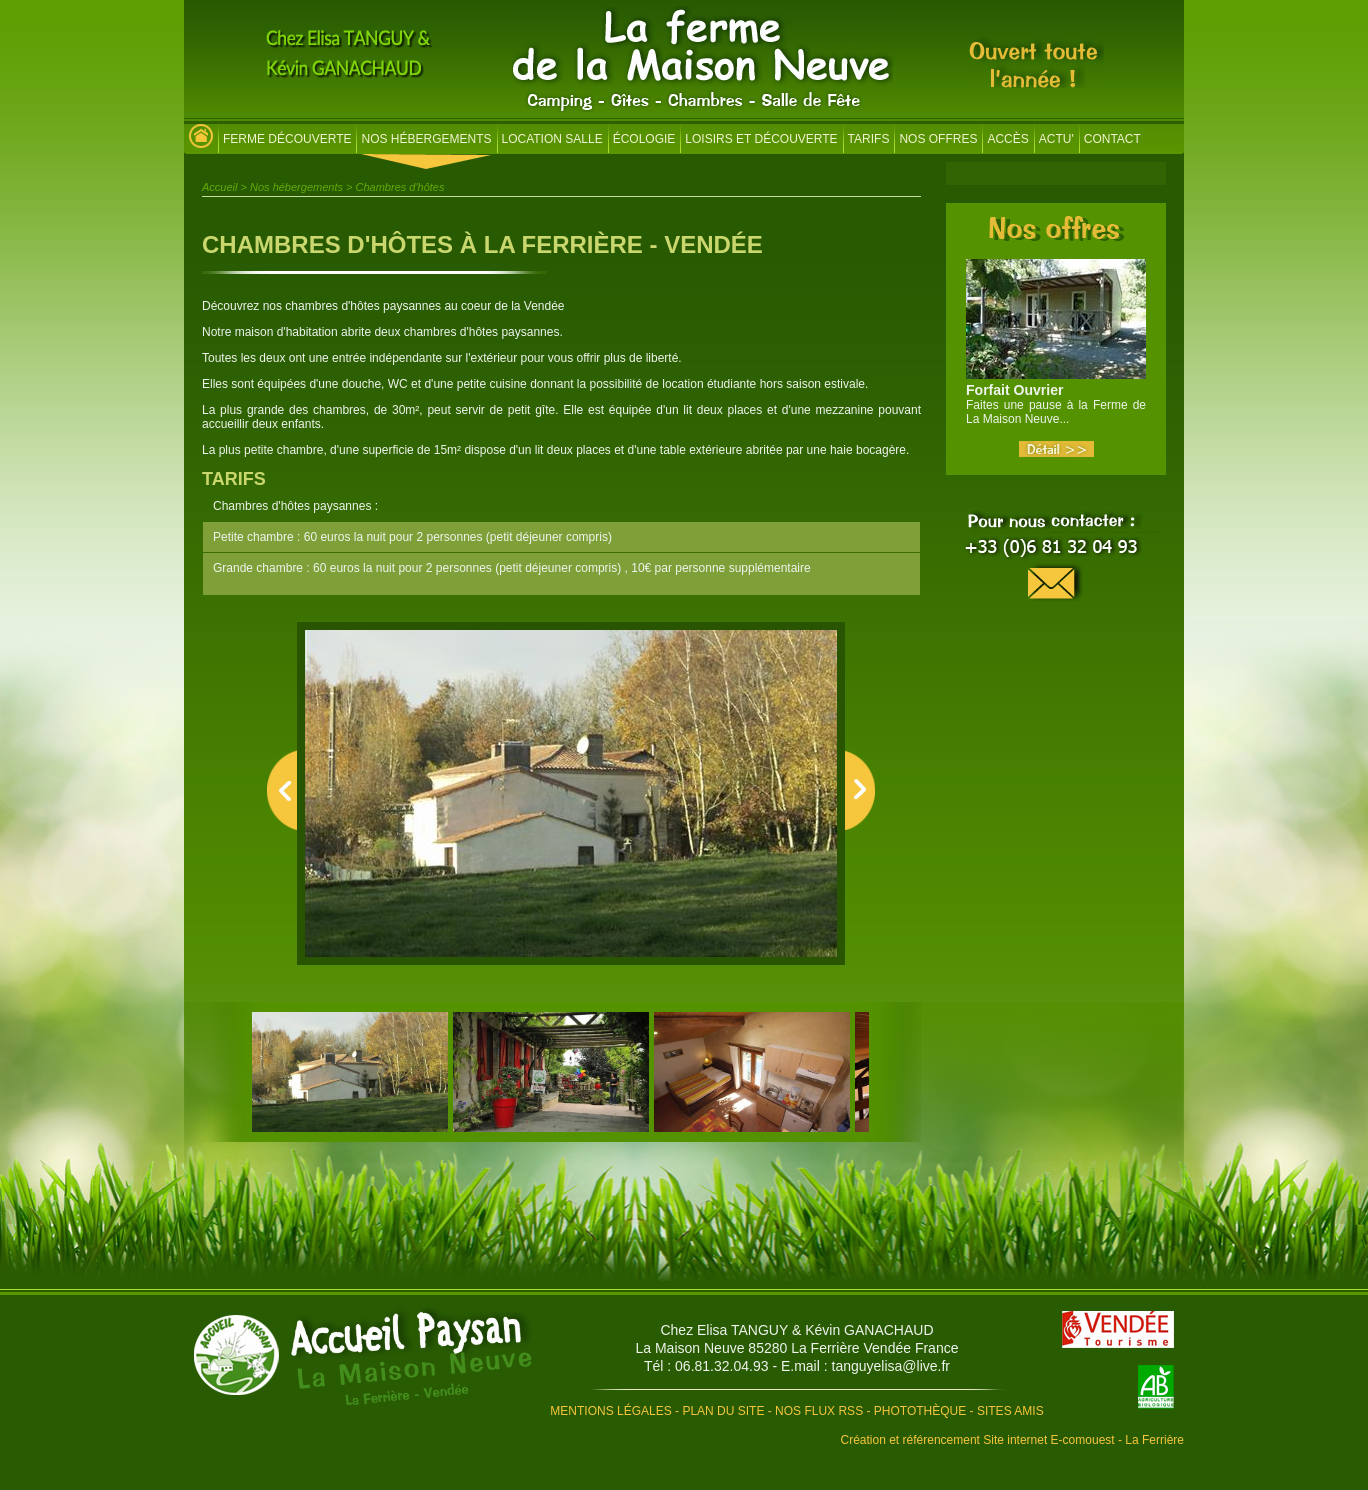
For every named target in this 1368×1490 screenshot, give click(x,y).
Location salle (552, 139)
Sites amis (1010, 1411)
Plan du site (723, 1411)
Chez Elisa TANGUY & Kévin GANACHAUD (796, 1330)
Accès (1007, 139)
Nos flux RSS (819, 1411)
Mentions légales (610, 1411)
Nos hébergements (426, 139)
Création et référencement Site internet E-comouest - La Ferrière (1013, 1440)
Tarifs (869, 139)
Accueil (219, 187)
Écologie (644, 139)
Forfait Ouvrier (1014, 390)
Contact (1112, 139)
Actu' (1056, 139)
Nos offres (938, 139)
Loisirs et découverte (761, 139)
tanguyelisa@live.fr (891, 1366)
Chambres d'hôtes (400, 187)
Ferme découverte (287, 139)
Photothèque (920, 1411)
